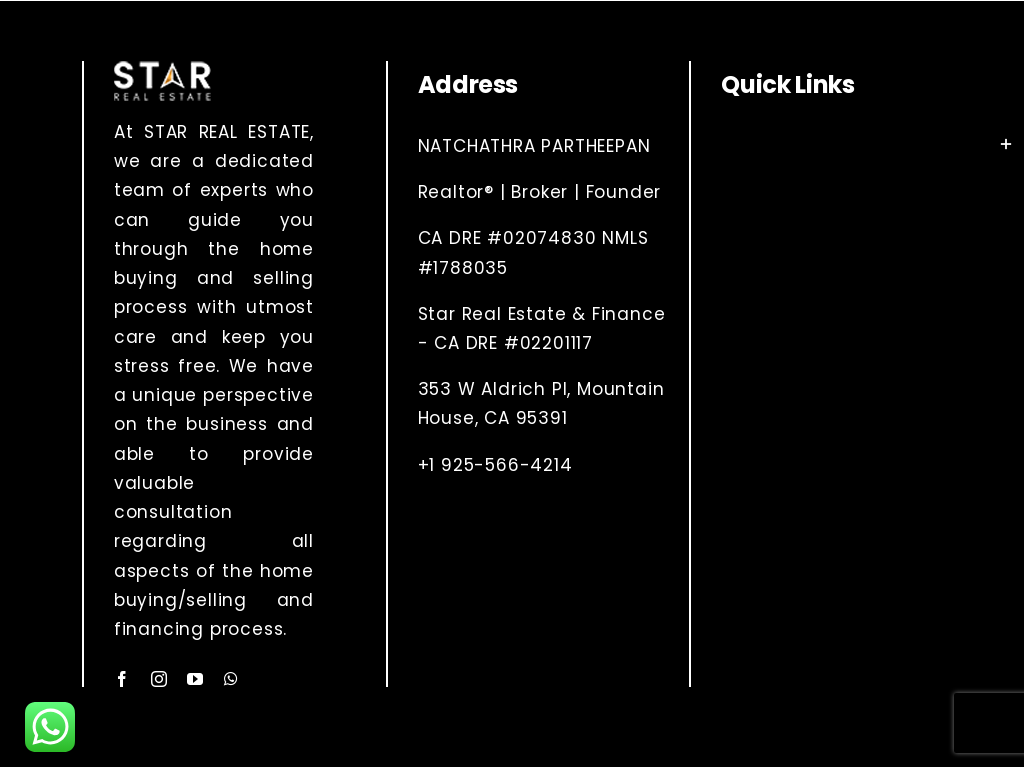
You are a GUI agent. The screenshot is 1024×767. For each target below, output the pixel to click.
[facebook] (122, 679)
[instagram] (159, 679)
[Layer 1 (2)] (162, 69)
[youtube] (195, 679)
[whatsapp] (231, 679)
